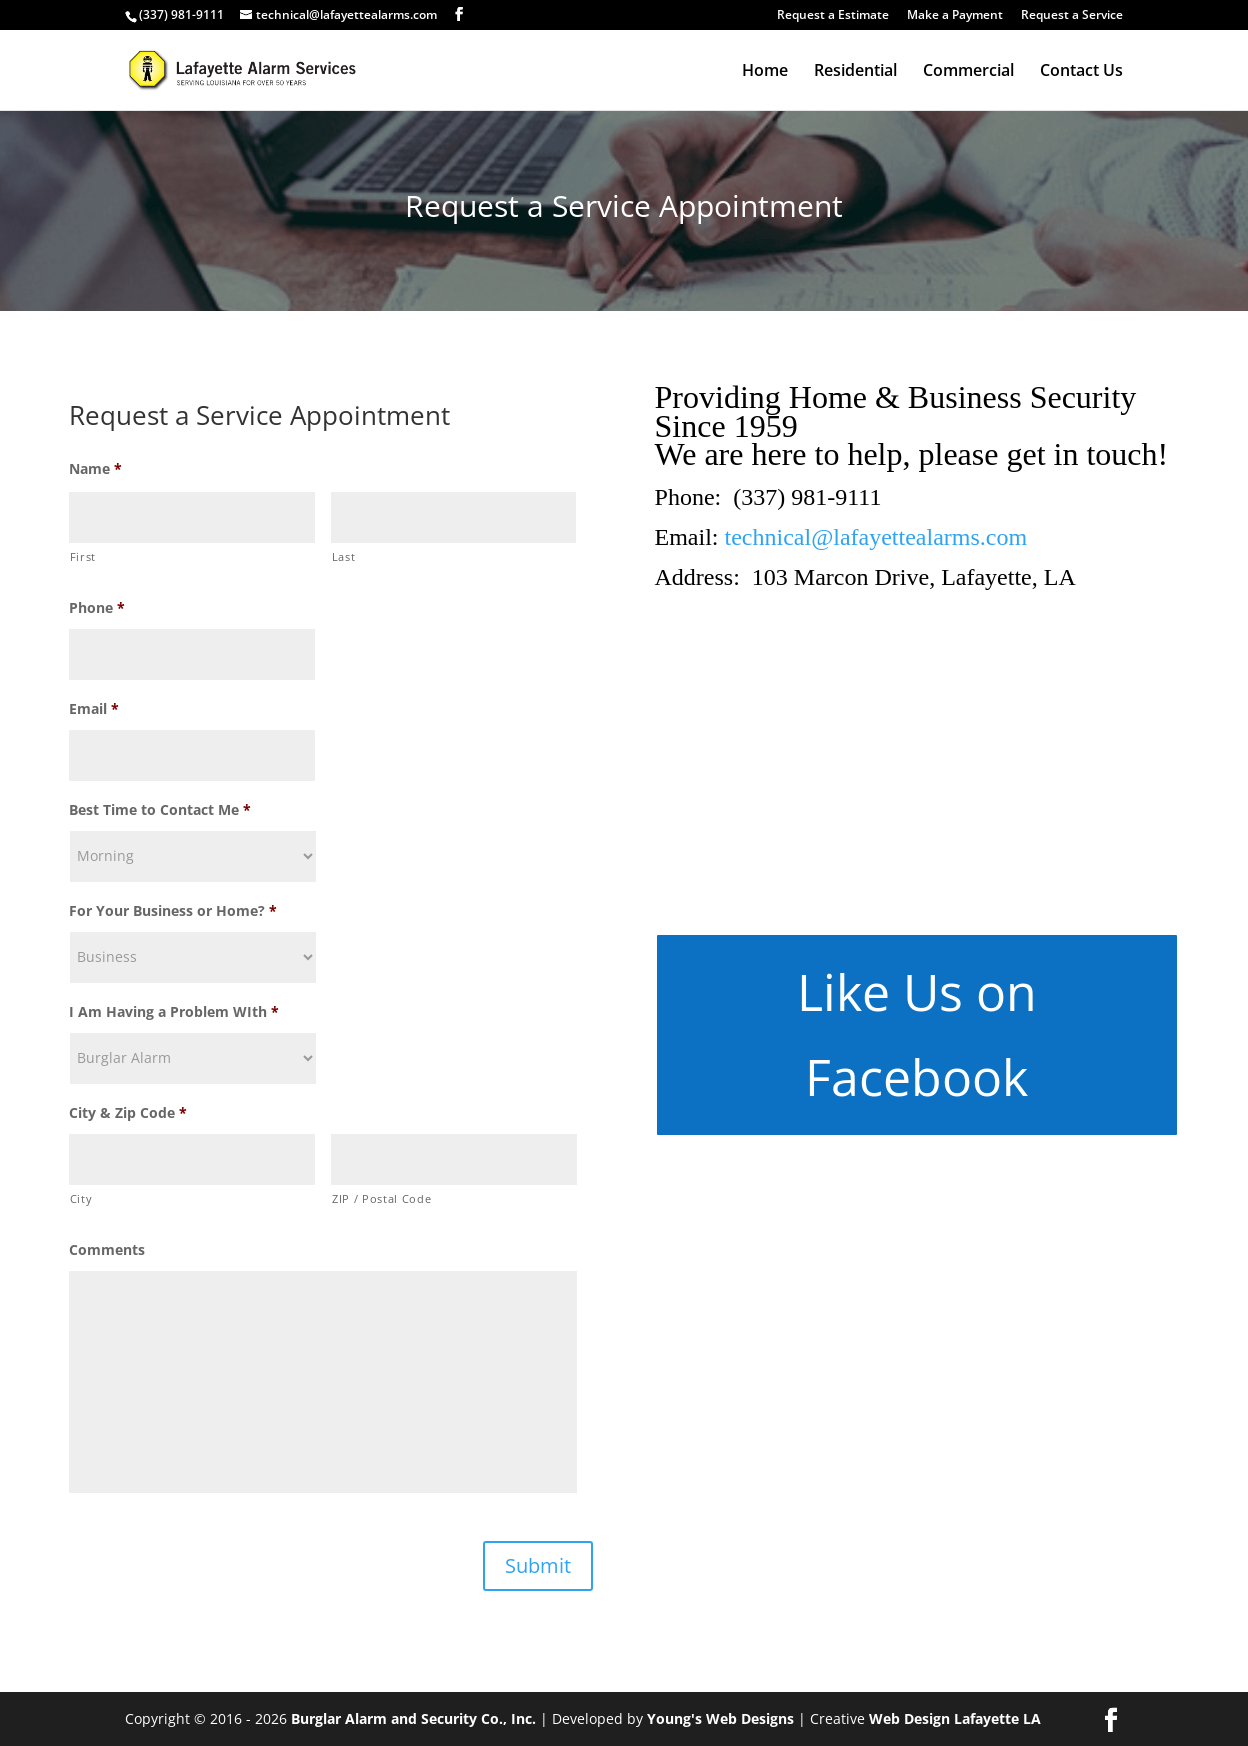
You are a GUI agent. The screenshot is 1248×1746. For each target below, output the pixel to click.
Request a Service (1072, 16)
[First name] (192, 517)
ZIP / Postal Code (381, 1198)
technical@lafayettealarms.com (876, 537)
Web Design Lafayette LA (955, 1718)
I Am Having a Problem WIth (174, 1012)
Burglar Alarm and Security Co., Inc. (413, 1718)
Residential (855, 72)
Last (344, 556)
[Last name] (454, 517)
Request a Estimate (833, 16)
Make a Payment (955, 16)
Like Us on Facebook (917, 1034)
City (81, 1198)
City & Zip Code (128, 1113)
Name (95, 469)
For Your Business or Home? (173, 911)
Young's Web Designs (720, 1718)
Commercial (968, 72)
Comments (107, 1250)
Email (94, 709)
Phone (97, 608)
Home (765, 72)
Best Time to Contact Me (160, 810)
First (83, 556)
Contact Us (1081, 72)
